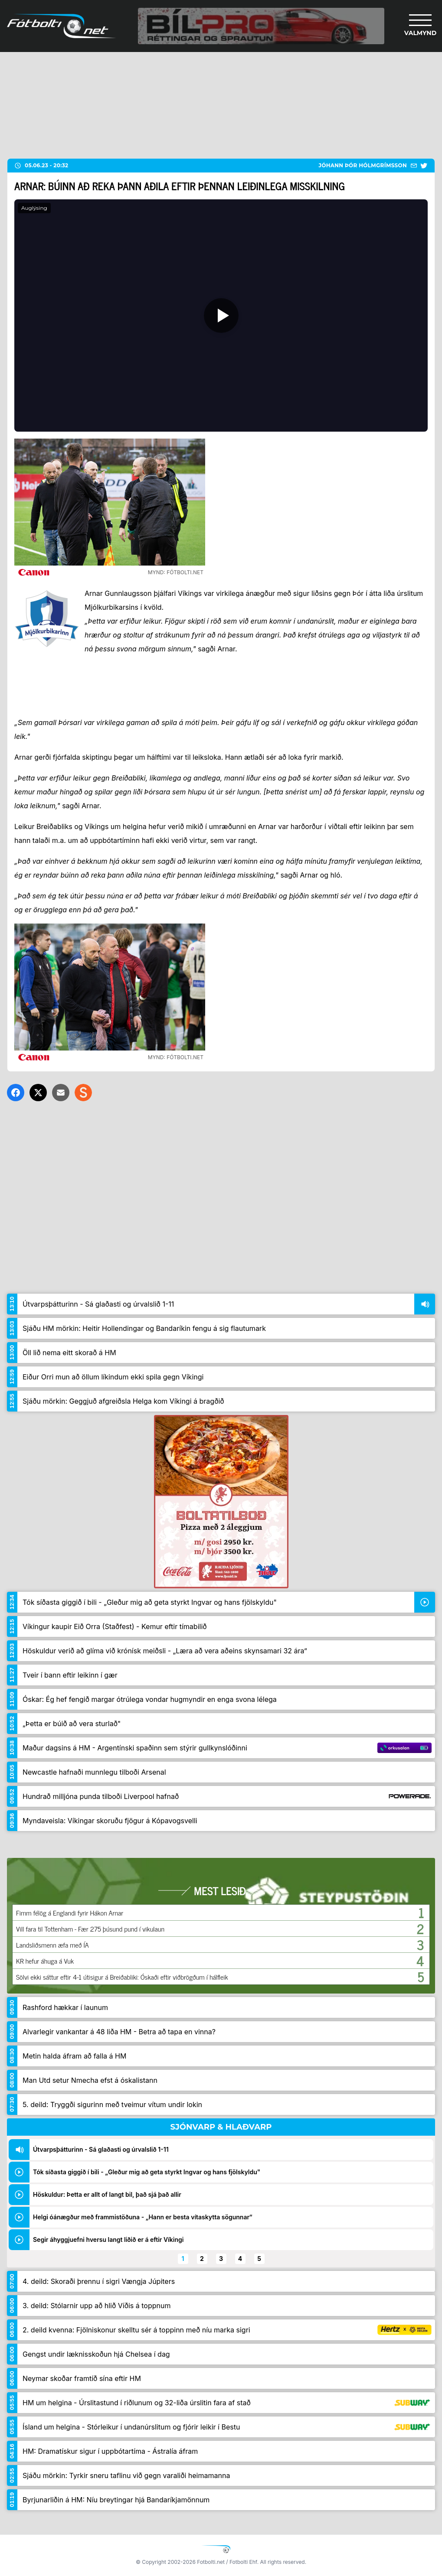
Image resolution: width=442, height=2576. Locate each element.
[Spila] (221, 315)
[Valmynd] (420, 26)
